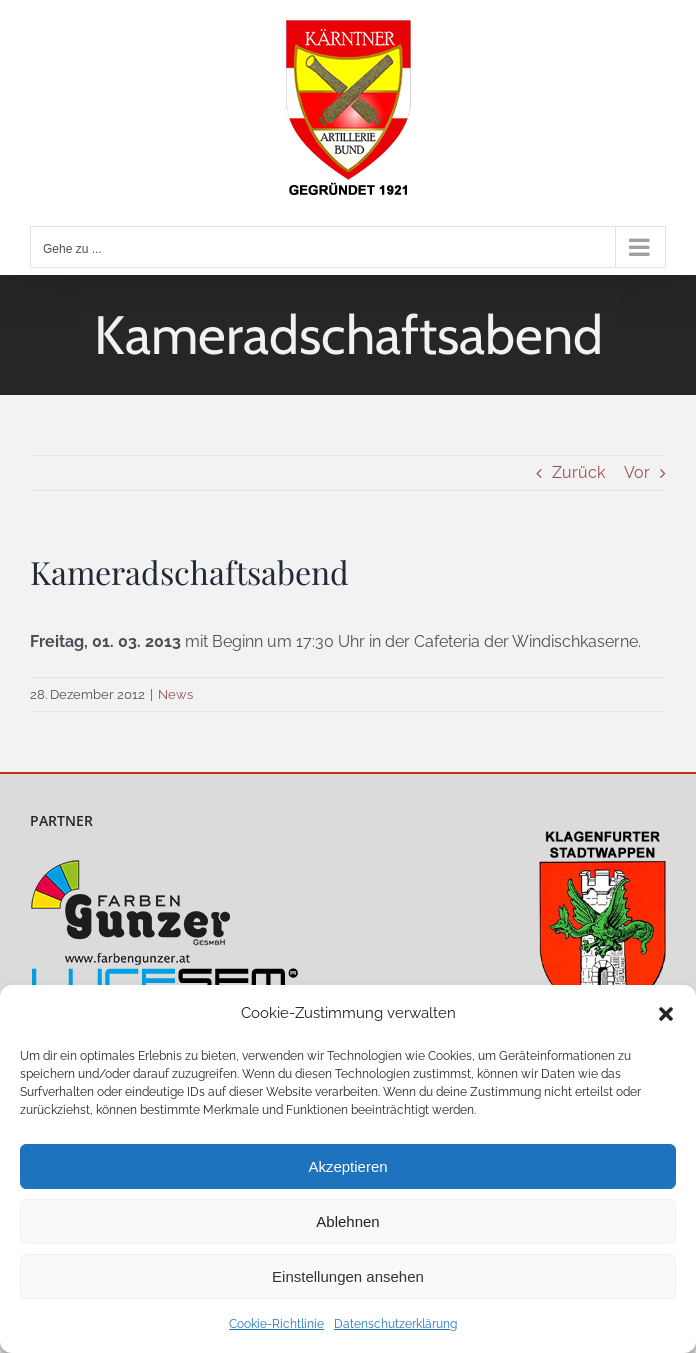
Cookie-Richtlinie (276, 1324)
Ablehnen (347, 1221)
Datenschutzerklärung (395, 1324)
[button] (666, 1014)
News (175, 694)
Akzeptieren (347, 1166)
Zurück (578, 472)
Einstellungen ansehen (348, 1276)
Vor (637, 472)
